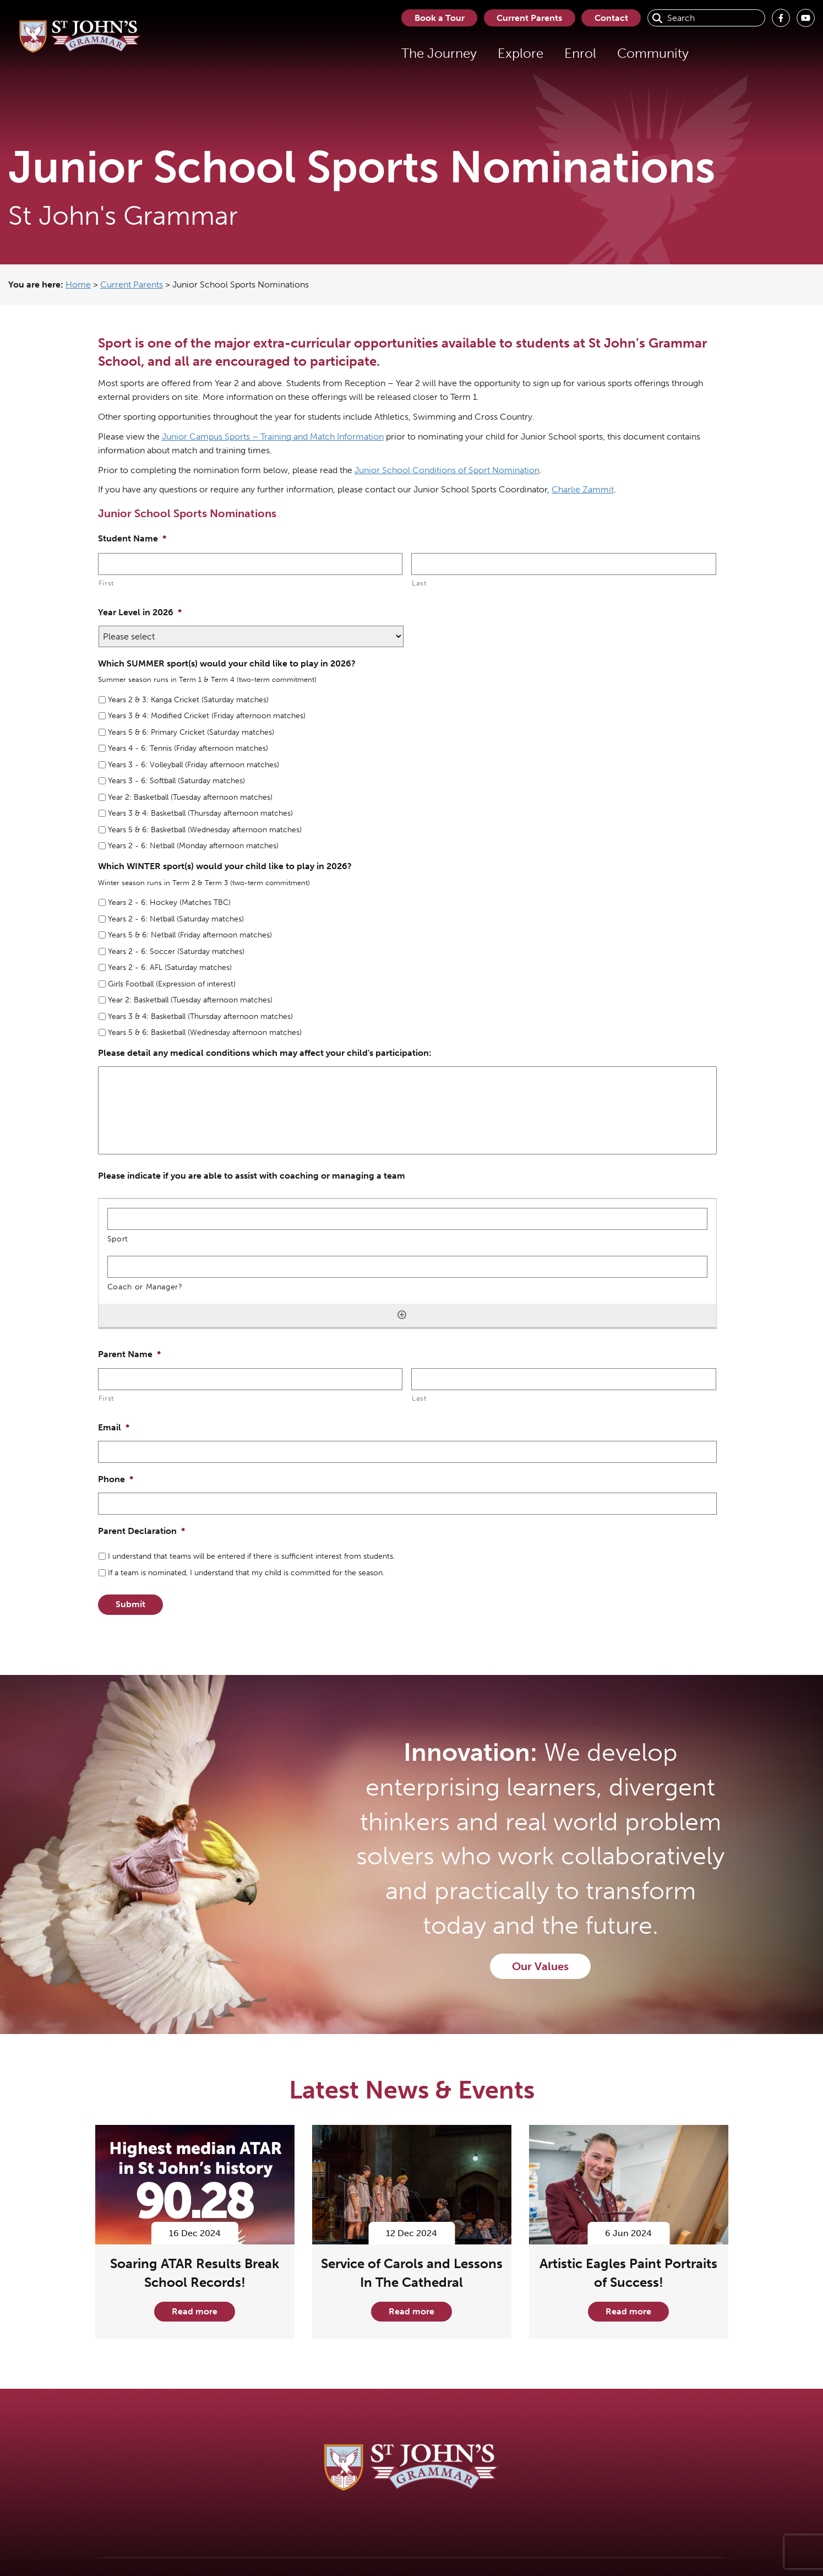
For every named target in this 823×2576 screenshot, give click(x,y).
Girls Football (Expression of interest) (172, 984)
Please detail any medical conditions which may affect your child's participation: (265, 1053)
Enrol (578, 53)
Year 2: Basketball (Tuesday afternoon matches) (190, 797)
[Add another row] (401, 1314)
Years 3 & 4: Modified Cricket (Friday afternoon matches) (207, 715)
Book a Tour (437, 18)
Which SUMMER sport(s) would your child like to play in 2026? (227, 663)
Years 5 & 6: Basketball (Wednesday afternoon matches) (205, 829)
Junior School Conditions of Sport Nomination (447, 470)
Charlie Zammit (583, 489)
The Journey (437, 53)
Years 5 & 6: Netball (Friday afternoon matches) (190, 935)
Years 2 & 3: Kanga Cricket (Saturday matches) (188, 699)
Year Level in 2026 (140, 612)
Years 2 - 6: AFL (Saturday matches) (170, 967)
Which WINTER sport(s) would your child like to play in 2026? (225, 866)
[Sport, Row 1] (407, 1219)
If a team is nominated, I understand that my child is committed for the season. (246, 1572)
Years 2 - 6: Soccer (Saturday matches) (176, 951)
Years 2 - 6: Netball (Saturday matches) (176, 919)
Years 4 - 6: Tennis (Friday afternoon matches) (188, 748)
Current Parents (528, 18)
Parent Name (129, 1354)
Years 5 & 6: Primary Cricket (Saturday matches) (191, 732)
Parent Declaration (141, 1531)
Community (650, 53)
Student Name (132, 538)
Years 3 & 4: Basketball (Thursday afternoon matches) (200, 813)
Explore (518, 53)
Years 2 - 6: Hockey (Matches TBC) (169, 902)
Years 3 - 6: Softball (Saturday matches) (176, 780)
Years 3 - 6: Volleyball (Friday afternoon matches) (193, 764)
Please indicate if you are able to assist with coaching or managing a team (251, 1175)
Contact (611, 18)
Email (113, 1427)
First (106, 583)
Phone (115, 1479)
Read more (194, 2311)
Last (419, 583)
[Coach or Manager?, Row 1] (407, 1267)
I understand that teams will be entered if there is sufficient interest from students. (251, 1556)
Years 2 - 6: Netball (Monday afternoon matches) (193, 845)
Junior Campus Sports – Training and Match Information (273, 436)
